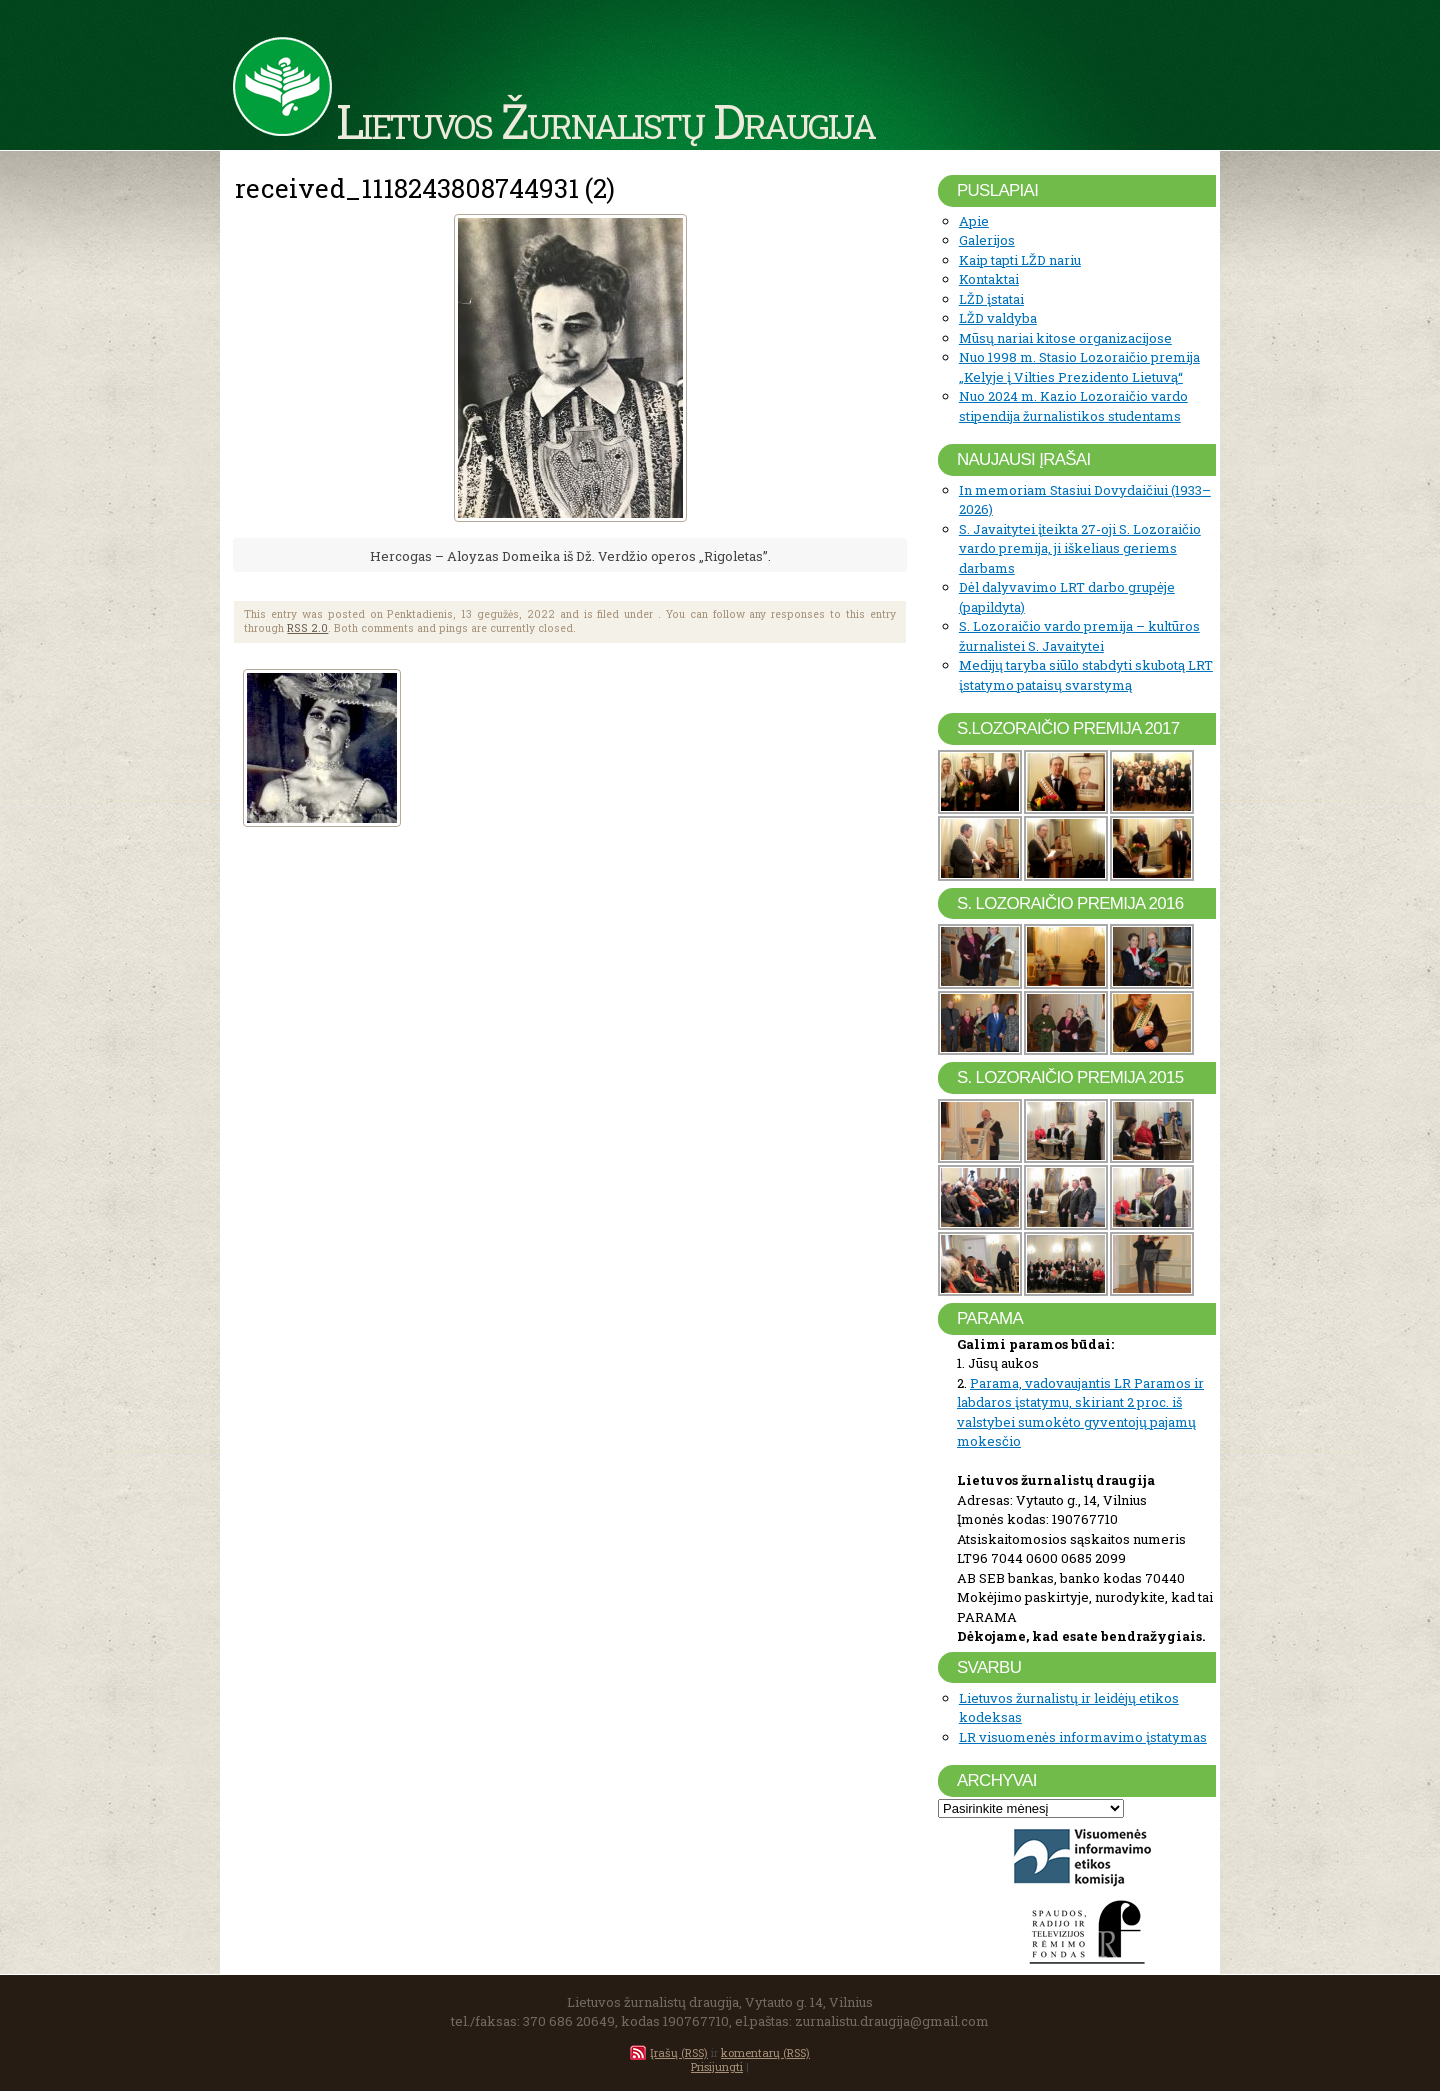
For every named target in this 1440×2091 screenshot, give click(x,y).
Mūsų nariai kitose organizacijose (1065, 338)
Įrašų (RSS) (679, 2052)
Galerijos (987, 240)
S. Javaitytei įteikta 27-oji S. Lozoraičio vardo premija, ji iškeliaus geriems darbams (1080, 548)
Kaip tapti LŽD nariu (1020, 260)
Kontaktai (989, 279)
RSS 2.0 (307, 628)
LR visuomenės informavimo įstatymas (1083, 1737)
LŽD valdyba (998, 318)
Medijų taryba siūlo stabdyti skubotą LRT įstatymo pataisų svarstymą (1086, 675)
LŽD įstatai (991, 299)
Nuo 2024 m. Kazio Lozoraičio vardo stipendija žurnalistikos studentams (1073, 406)
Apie (974, 221)
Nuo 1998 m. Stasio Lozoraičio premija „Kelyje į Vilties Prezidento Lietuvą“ (1079, 367)
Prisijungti (717, 2066)
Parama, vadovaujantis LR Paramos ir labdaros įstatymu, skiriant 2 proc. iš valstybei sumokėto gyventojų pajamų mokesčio (1080, 1412)
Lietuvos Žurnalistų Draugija (605, 120)
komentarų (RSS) (765, 2052)
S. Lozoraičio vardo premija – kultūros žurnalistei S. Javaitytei (1079, 636)
